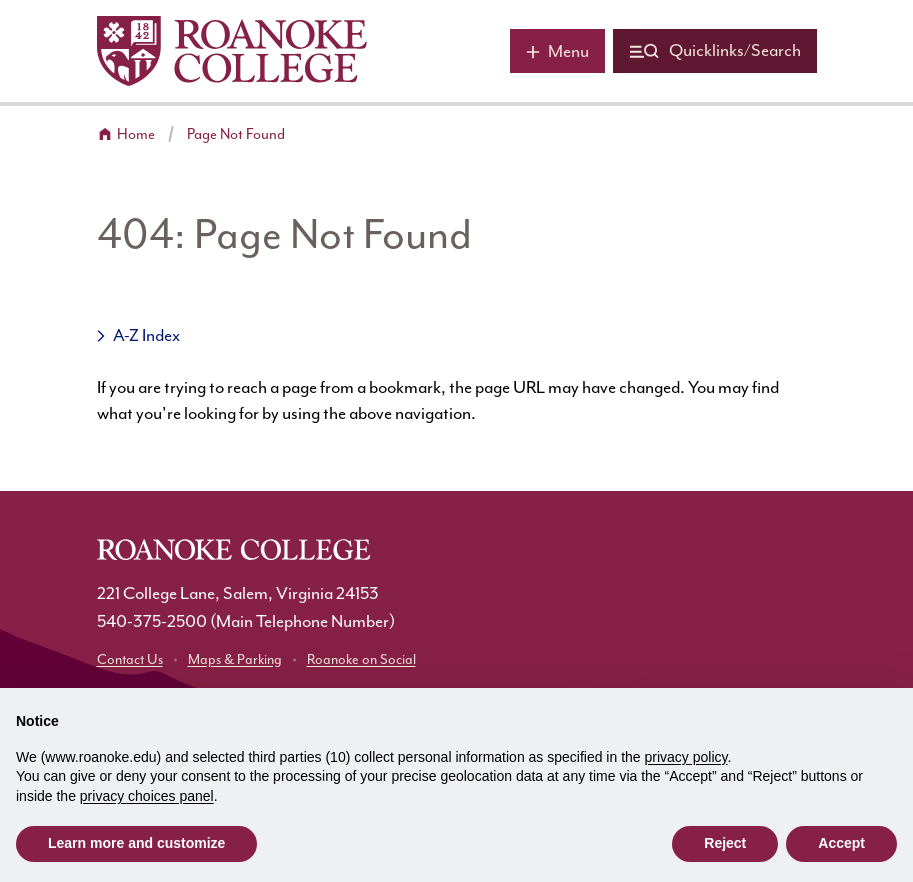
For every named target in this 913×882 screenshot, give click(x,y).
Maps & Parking (235, 660)
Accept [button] (841, 843)
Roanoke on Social (361, 660)
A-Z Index (146, 336)
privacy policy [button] (686, 757)
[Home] (232, 51)
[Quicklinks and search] (715, 51)
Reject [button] (725, 843)
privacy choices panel (147, 796)
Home (136, 134)
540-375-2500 (152, 622)
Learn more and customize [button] (136, 843)
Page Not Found (236, 134)
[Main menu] (557, 51)
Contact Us (130, 660)
